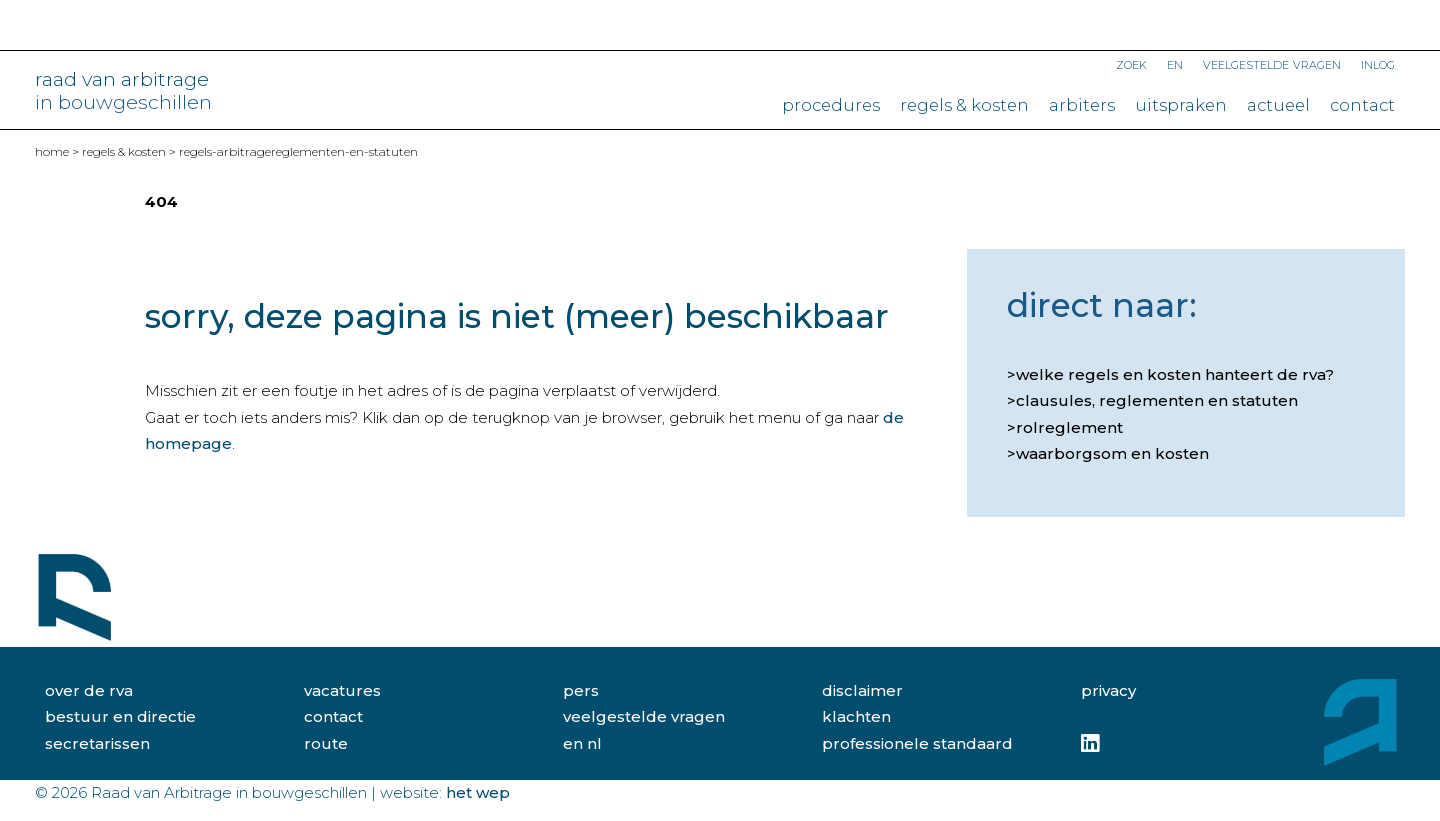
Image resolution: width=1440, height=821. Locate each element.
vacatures (342, 690)
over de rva (89, 690)
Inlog (1378, 63)
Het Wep (478, 792)
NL (594, 743)
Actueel (1278, 105)
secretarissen (97, 743)
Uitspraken (1181, 105)
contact (333, 716)
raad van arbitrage (123, 91)
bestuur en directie (120, 716)
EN (1175, 63)
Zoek (1131, 63)
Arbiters (1082, 105)
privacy (1108, 690)
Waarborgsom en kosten (1112, 453)
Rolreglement (1069, 427)
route (326, 743)
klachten (856, 716)
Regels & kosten (964, 105)
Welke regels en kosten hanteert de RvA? (1175, 374)
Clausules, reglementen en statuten (1157, 400)
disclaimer (862, 690)
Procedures (831, 105)
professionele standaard (917, 743)
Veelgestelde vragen (1272, 63)
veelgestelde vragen (644, 716)
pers (581, 690)
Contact (1362, 105)
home (52, 151)
